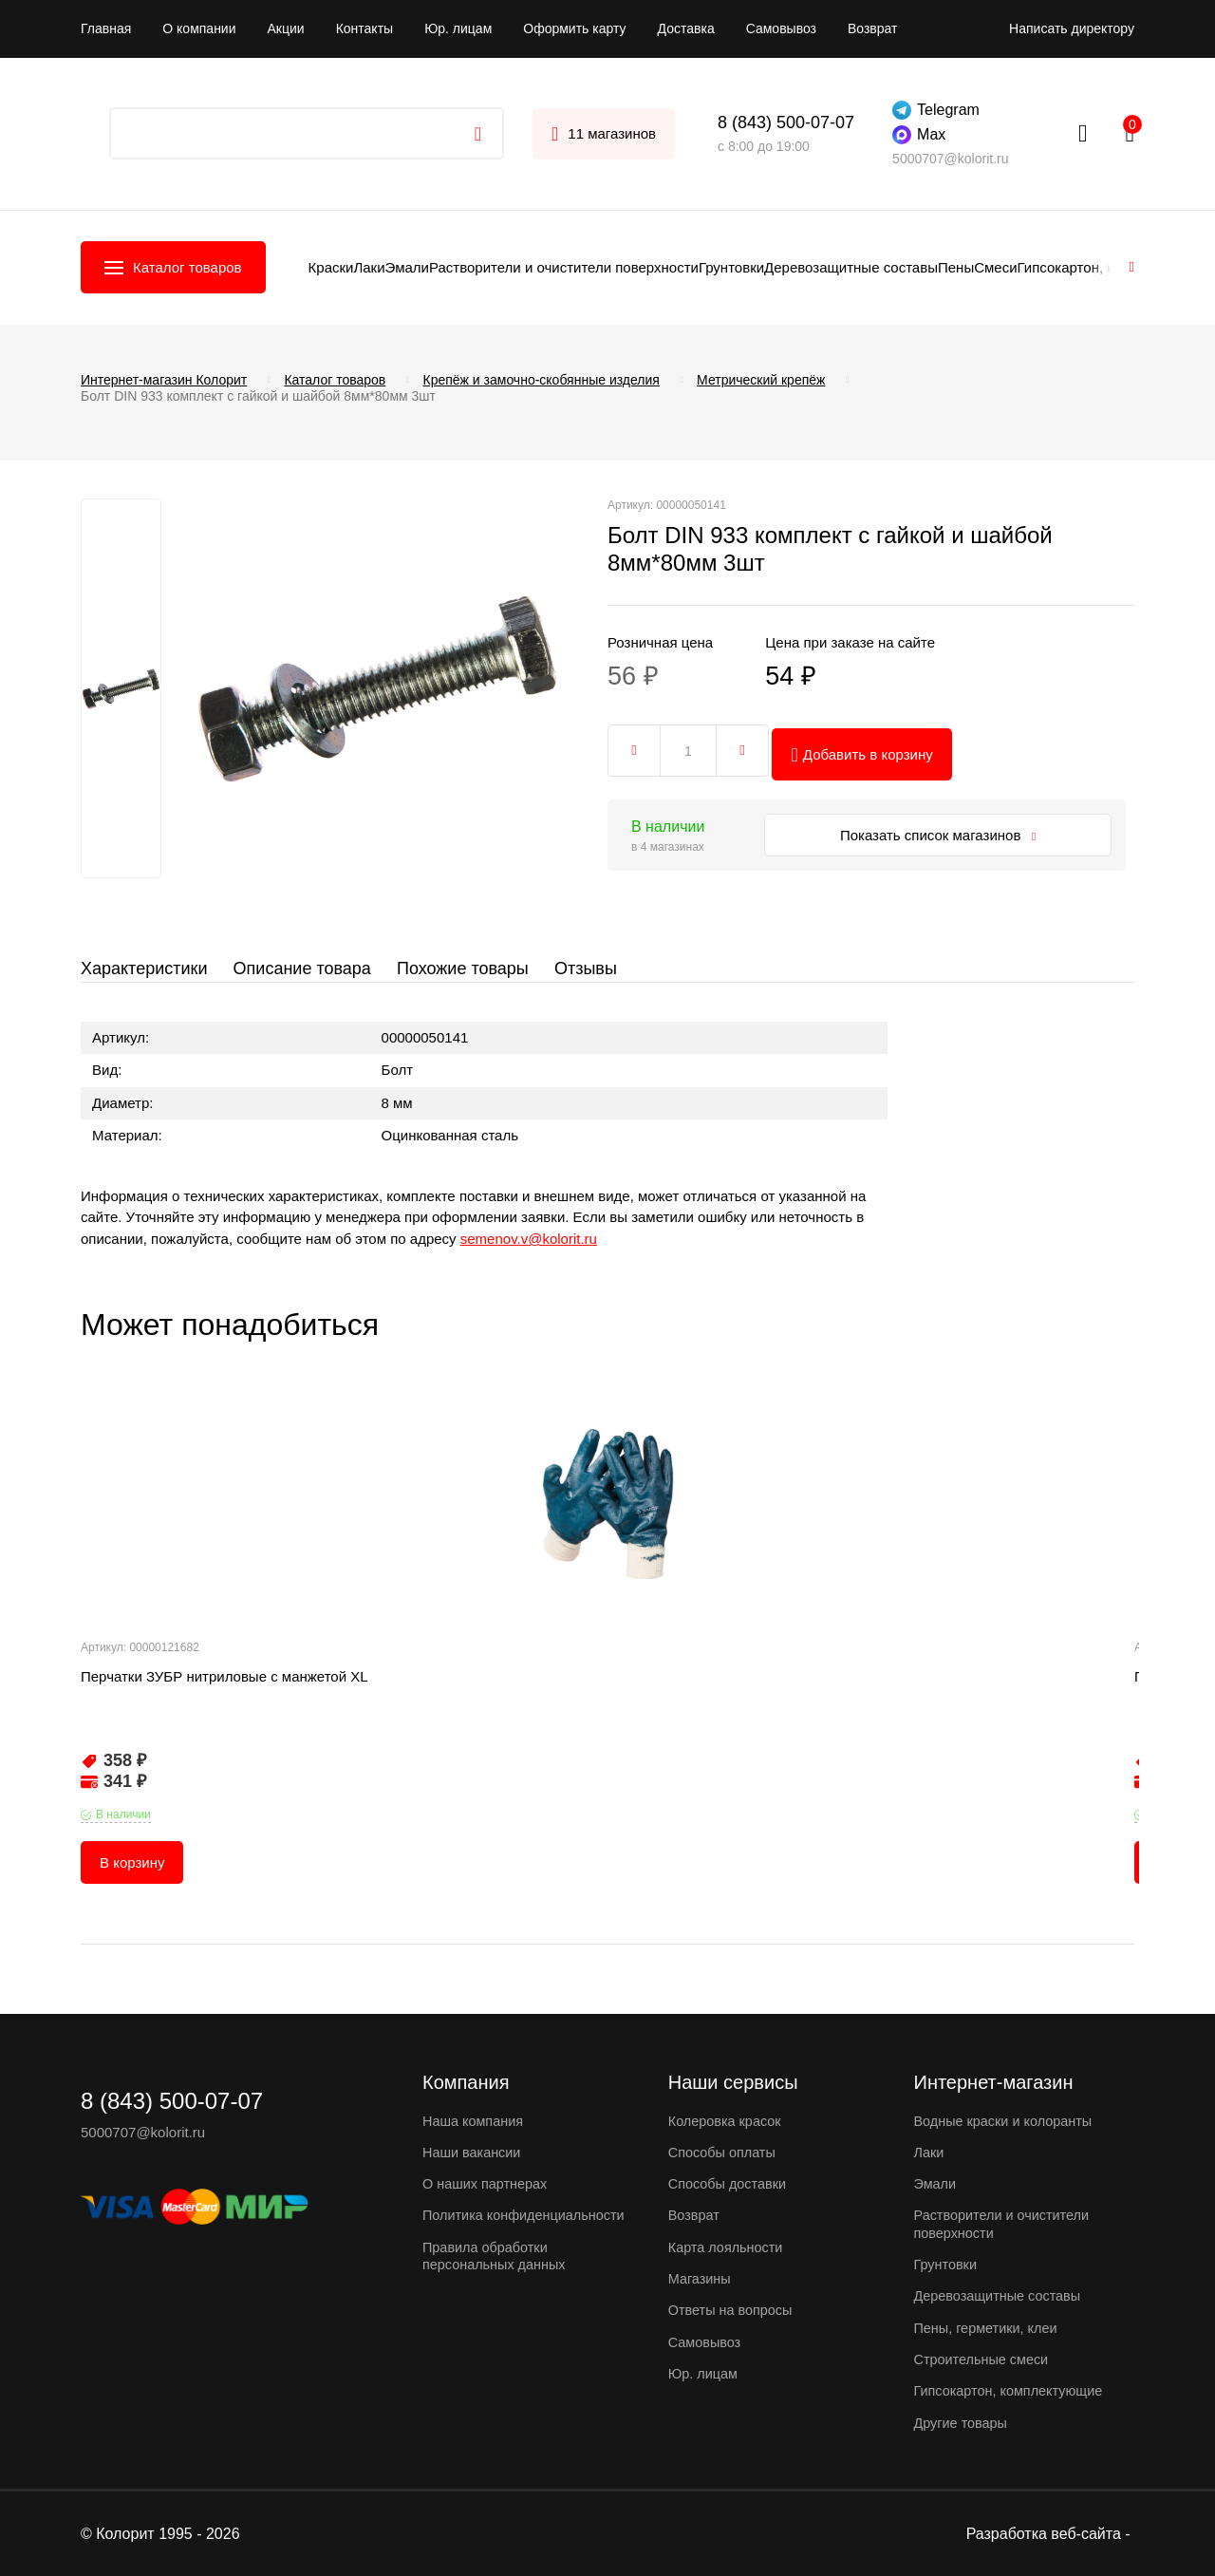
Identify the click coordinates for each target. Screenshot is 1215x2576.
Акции (286, 28)
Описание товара (304, 968)
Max (918, 134)
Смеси (995, 267)
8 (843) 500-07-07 (786, 122)
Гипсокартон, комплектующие (1012, 2391)
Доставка (686, 28)
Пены (956, 267)
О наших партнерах (487, 2186)
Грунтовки (731, 267)
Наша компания (474, 2123)
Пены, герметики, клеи (988, 2329)
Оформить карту (574, 28)
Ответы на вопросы (732, 2311)
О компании (198, 28)
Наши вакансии (473, 2155)
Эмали (407, 267)
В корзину (132, 1880)
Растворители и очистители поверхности (564, 267)
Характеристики (144, 968)
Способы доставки (729, 2186)
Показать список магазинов (938, 827)
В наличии (123, 1832)
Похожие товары (468, 968)
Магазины (701, 2280)
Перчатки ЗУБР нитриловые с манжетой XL (224, 1694)
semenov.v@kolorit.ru (528, 1257)
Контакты (364, 28)
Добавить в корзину (866, 746)
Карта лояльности (728, 2249)
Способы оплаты (724, 2155)
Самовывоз (781, 28)
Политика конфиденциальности (494, 2226)
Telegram (936, 110)
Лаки (368, 267)
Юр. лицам (458, 28)
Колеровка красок (727, 2123)
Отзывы (594, 968)
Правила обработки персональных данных (496, 2274)
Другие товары (963, 2423)
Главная (106, 28)
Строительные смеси (984, 2360)
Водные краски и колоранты (1006, 2123)
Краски (331, 267)
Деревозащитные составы (851, 267)
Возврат (873, 28)
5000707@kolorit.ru (950, 158)
